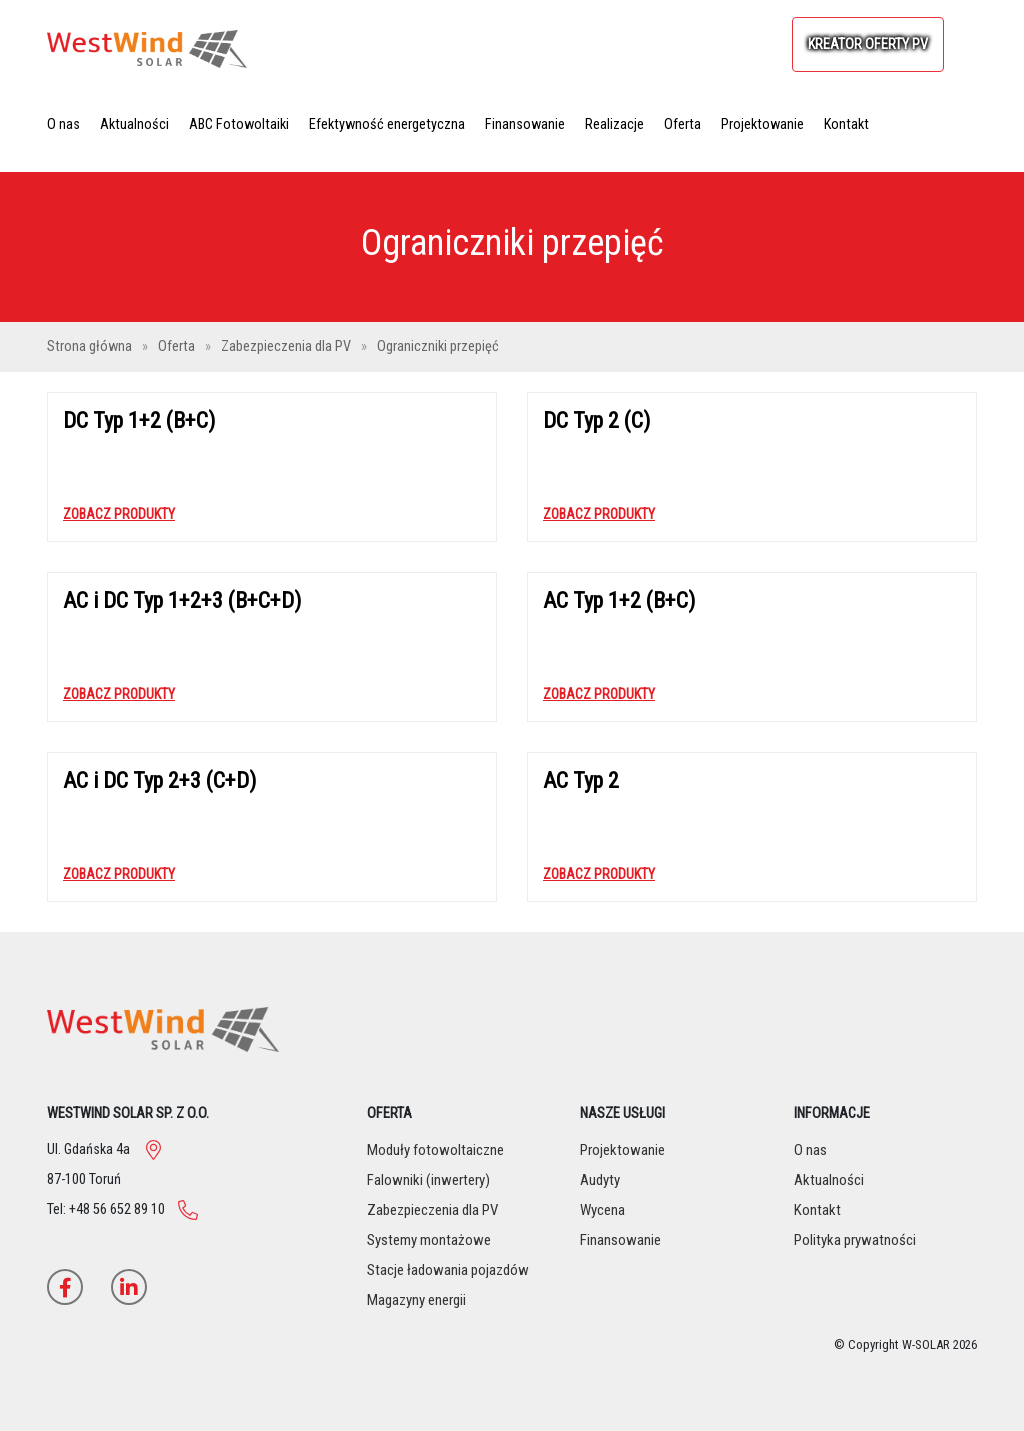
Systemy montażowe (429, 1240)
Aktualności (134, 124)
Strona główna (91, 346)
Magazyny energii (416, 1300)
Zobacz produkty (119, 514)
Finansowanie (525, 124)
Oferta (682, 124)
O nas (63, 124)
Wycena (602, 1210)
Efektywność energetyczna (387, 124)
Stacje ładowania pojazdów (448, 1270)
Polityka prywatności (855, 1240)
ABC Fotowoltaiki (239, 124)
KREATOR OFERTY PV (868, 44)
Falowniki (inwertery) (428, 1180)
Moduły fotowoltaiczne (435, 1150)
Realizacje (614, 124)
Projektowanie (762, 124)
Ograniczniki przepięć (438, 346)
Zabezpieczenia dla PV (287, 346)
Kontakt (846, 124)
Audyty (600, 1180)
